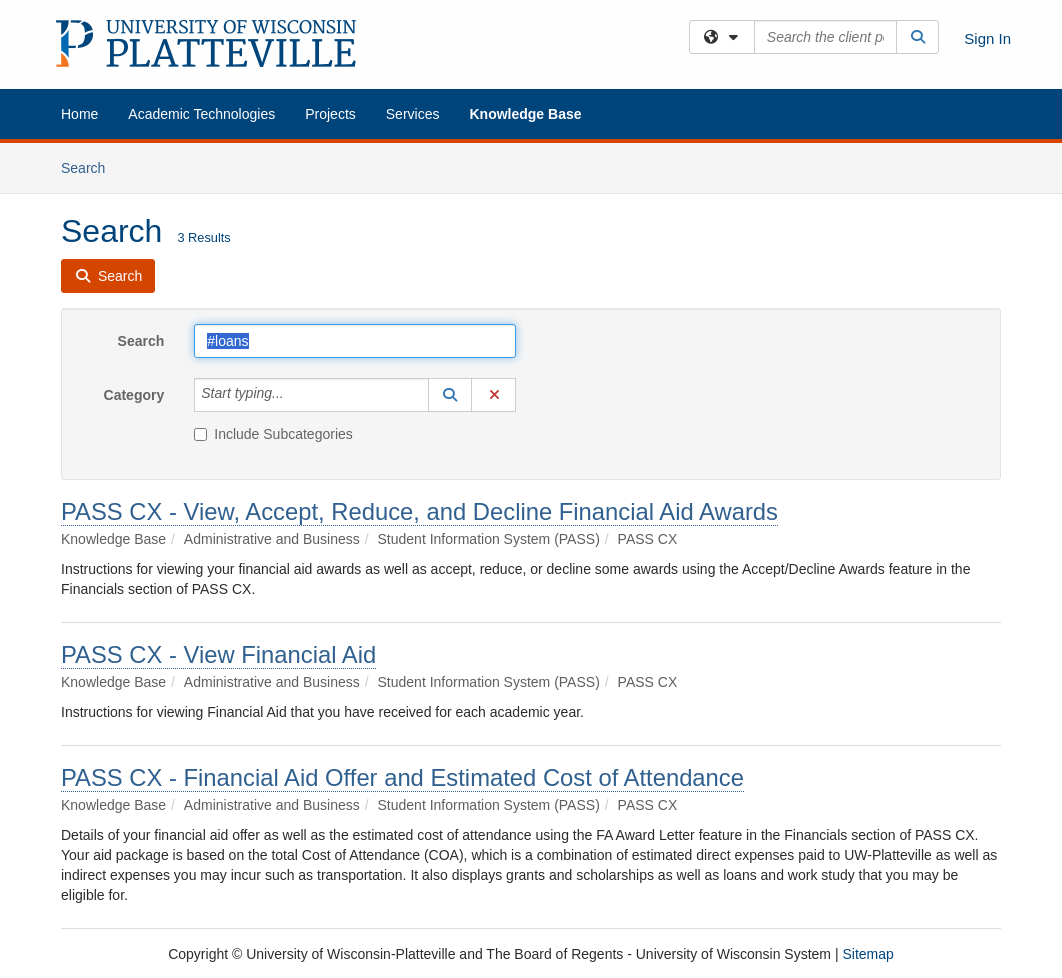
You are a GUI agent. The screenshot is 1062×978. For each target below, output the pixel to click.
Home (79, 114)
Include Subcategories (273, 434)
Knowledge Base (525, 114)
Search (90, 166)
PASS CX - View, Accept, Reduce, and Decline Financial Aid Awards (419, 511)
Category (134, 395)
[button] (450, 395)
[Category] (295, 395)
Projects (330, 114)
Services (413, 114)
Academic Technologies (201, 114)
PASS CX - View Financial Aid (218, 654)
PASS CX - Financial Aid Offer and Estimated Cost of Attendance (402, 777)
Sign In (987, 38)
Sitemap (867, 954)
